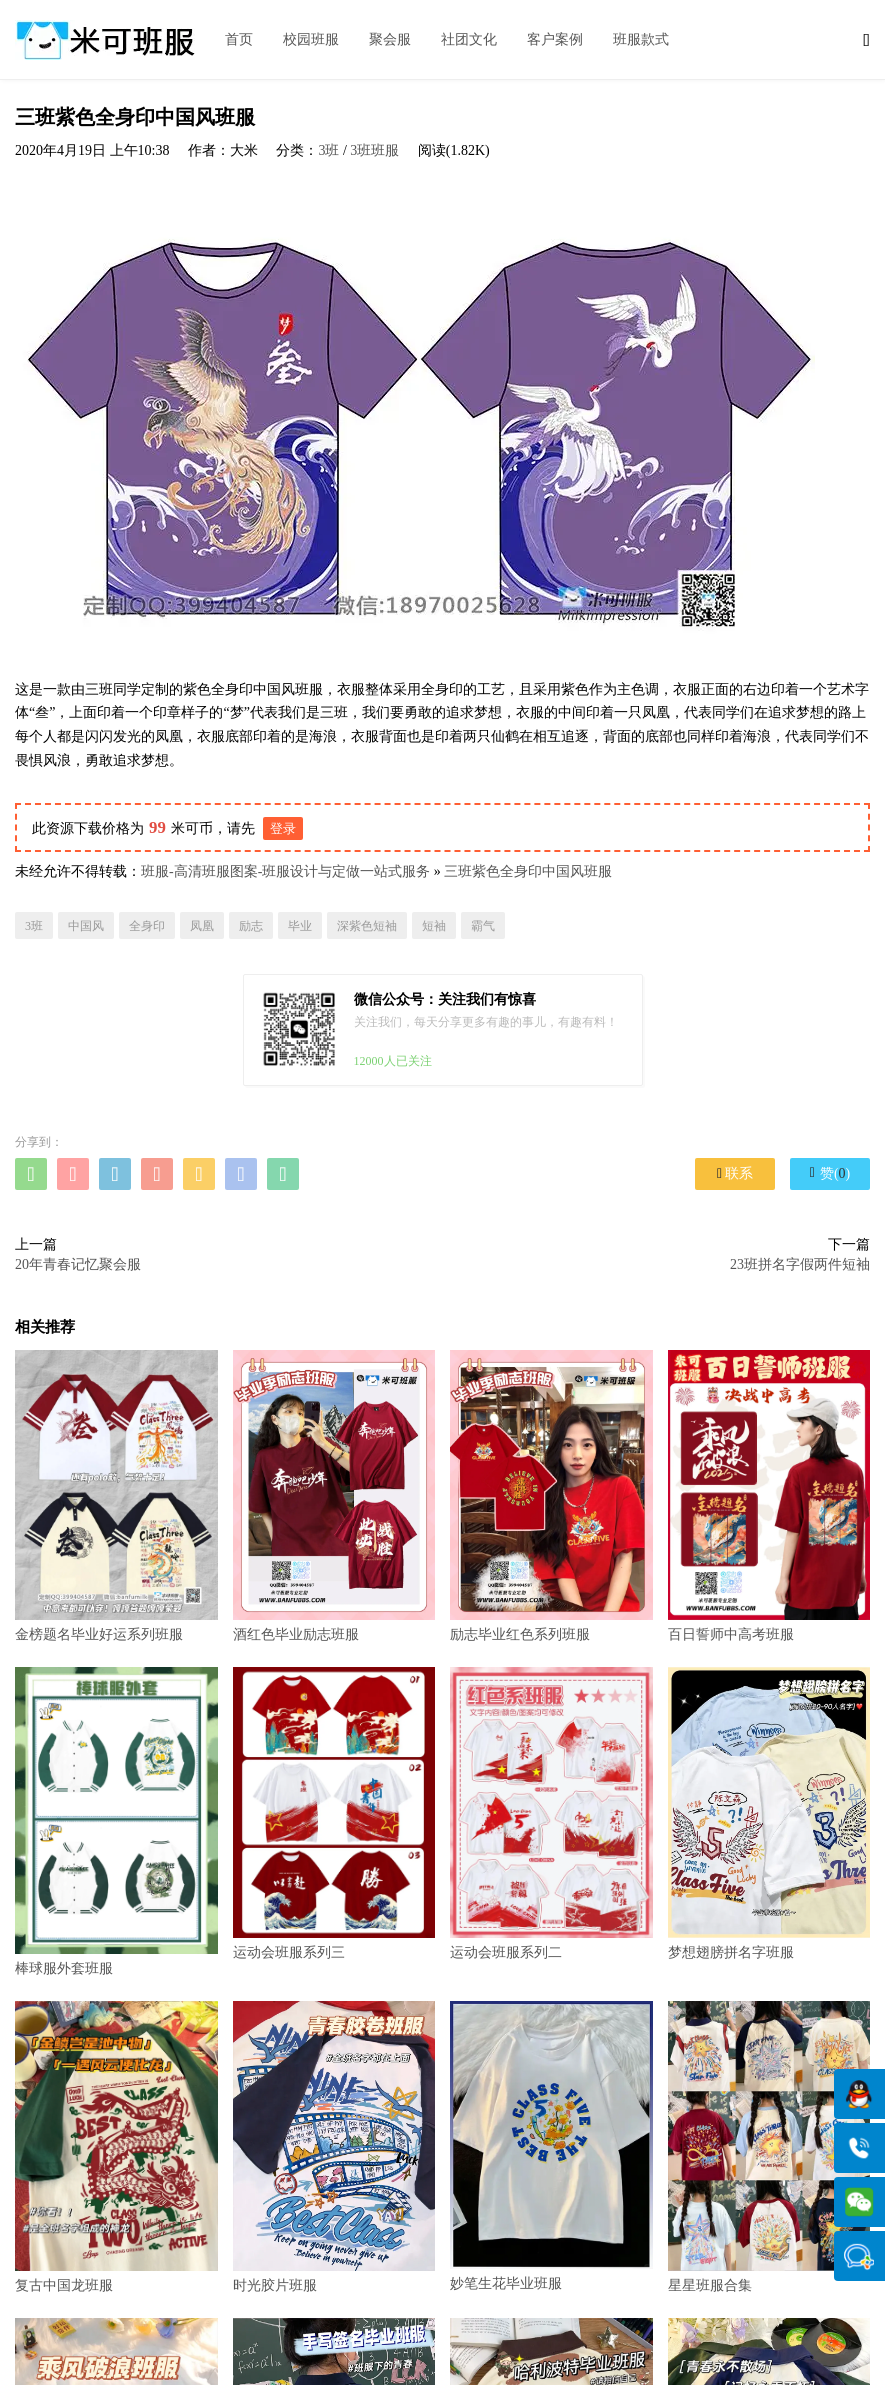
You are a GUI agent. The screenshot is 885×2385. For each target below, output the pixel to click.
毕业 (300, 926)
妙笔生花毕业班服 (551, 2146)
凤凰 (202, 926)
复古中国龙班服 (116, 2147)
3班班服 (374, 150)
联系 (735, 1173)
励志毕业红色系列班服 (551, 1496)
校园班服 (311, 39)
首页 (239, 39)
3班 (328, 150)
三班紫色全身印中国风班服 (528, 871)
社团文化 (469, 39)
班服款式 (641, 39)
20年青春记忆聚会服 (78, 1264)
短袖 (434, 926)
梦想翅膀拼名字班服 (769, 1813)
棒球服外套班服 (116, 1821)
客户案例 (555, 39)
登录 (283, 828)
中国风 (86, 926)
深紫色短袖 (367, 926)
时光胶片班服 (334, 2147)
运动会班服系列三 (334, 1813)
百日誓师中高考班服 (769, 1496)
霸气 (483, 926)
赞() (830, 1173)
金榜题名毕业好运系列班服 (116, 1496)
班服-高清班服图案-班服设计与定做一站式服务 (285, 871)
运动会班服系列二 (551, 1813)
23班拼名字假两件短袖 (800, 1264)
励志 (251, 926)
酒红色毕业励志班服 (334, 1496)
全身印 (147, 926)
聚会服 (390, 39)
